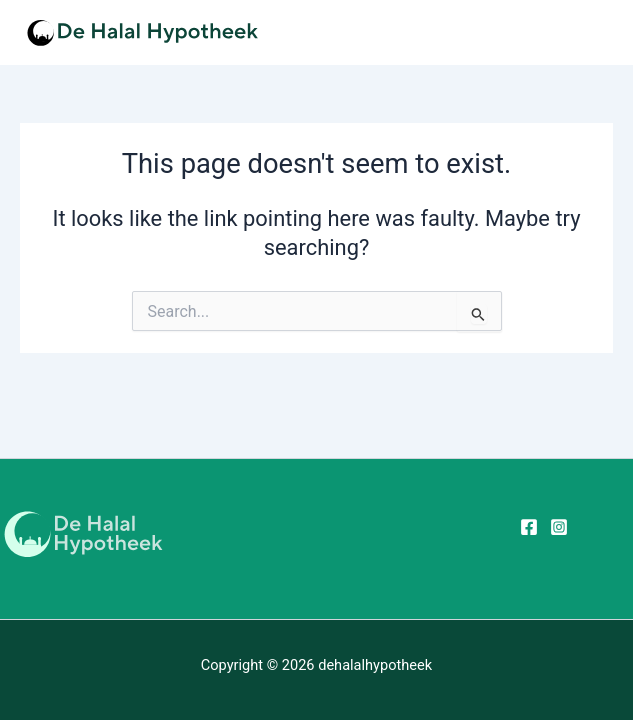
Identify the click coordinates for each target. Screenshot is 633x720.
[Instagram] (559, 527)
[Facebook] (529, 527)
